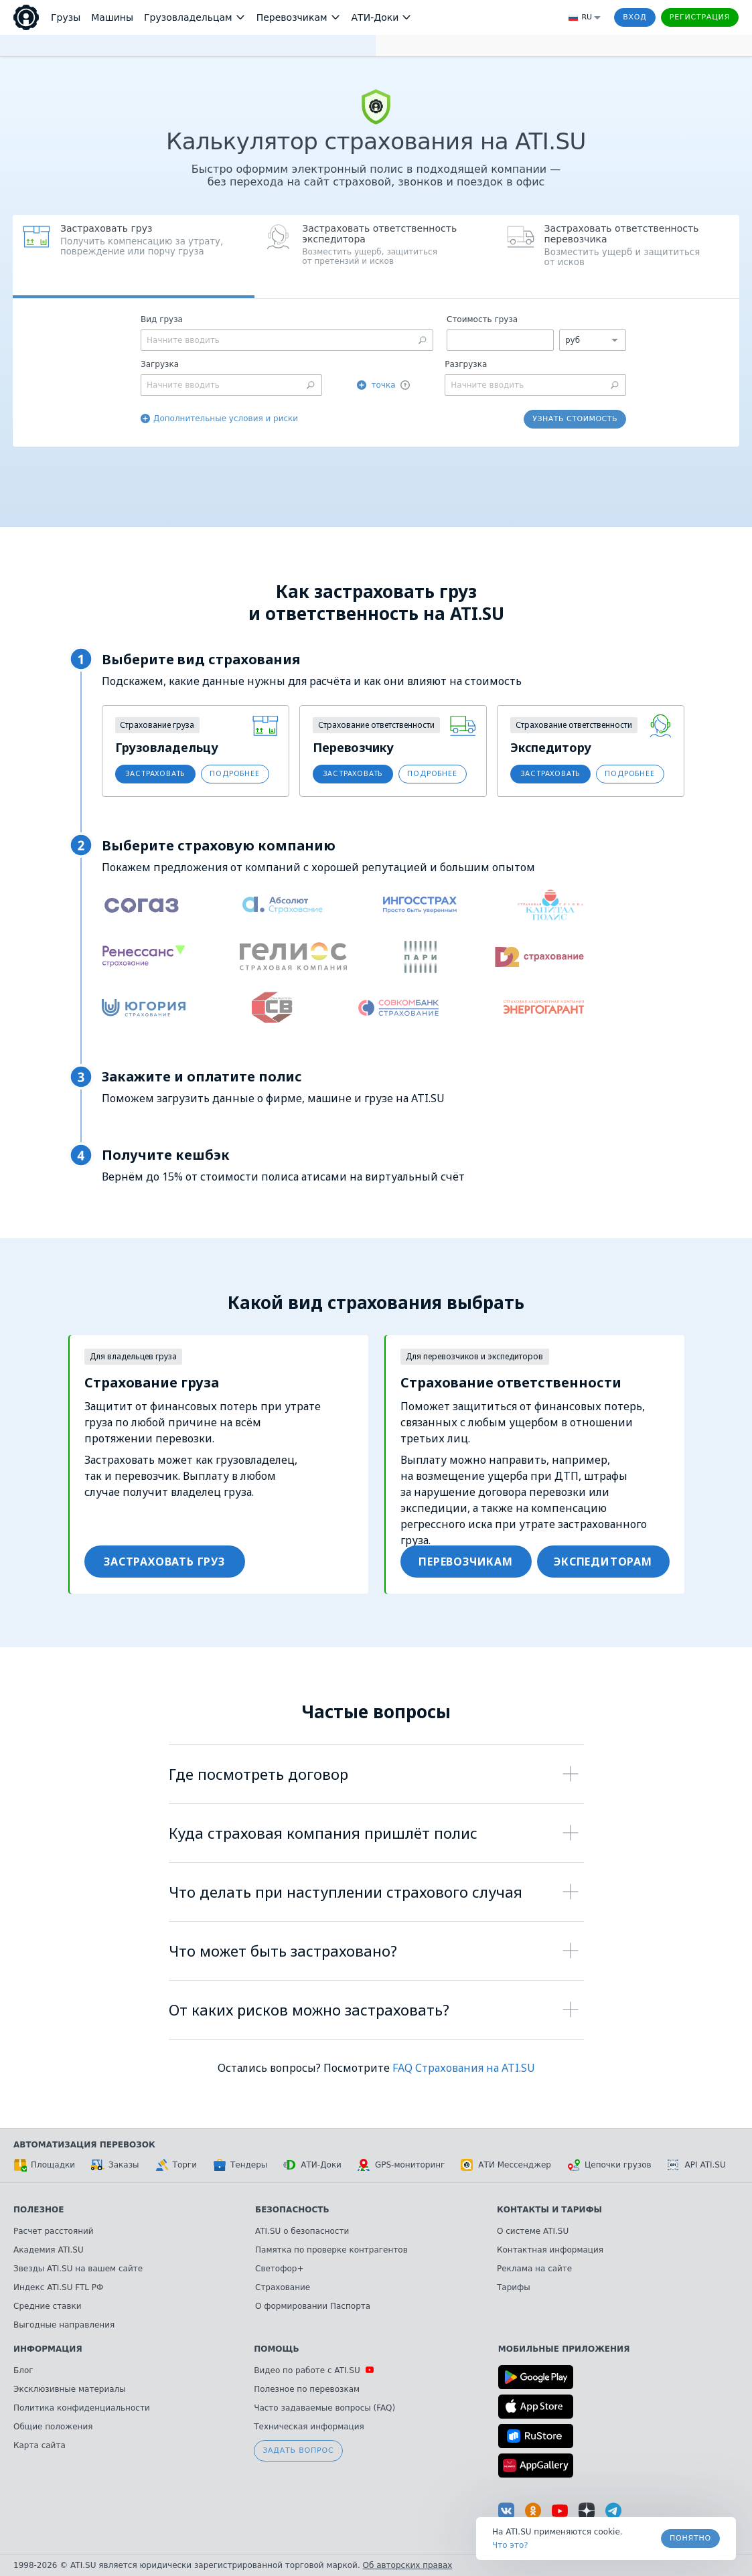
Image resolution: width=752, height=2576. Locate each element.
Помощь (276, 2349)
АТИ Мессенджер (506, 2165)
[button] (375, 256)
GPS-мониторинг (401, 2165)
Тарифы (513, 2287)
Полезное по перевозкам (307, 2389)
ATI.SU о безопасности (302, 2231)
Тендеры (240, 2165)
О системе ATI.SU (533, 2231)
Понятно (690, 2538)
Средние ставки (47, 2306)
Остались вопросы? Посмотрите (305, 2067)
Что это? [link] (510, 2545)
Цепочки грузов (609, 2165)
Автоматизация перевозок (84, 2144)
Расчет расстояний (53, 2231)
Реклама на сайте (534, 2268)
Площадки (44, 2165)
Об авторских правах (408, 2565)
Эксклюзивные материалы (69, 2389)
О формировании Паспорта (312, 2306)
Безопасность (292, 2209)
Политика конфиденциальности (81, 2408)
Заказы (115, 2165)
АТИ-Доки (312, 2165)
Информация (47, 2349)
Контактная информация (550, 2250)
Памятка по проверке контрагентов (331, 2250)
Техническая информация (309, 2426)
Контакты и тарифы (549, 2209)
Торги (176, 2165)
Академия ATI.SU (48, 2250)
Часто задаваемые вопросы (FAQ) (324, 2408)
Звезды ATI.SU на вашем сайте (78, 2268)
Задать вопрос (297, 2450)
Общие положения (52, 2426)
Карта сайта (39, 2445)
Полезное (38, 2209)
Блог (23, 2370)
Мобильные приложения (564, 2349)
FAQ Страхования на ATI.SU (463, 2067)
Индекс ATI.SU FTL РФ (58, 2287)
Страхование (282, 2287)
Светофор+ (279, 2268)
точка (383, 385)
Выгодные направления (64, 2325)
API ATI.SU (697, 2165)
